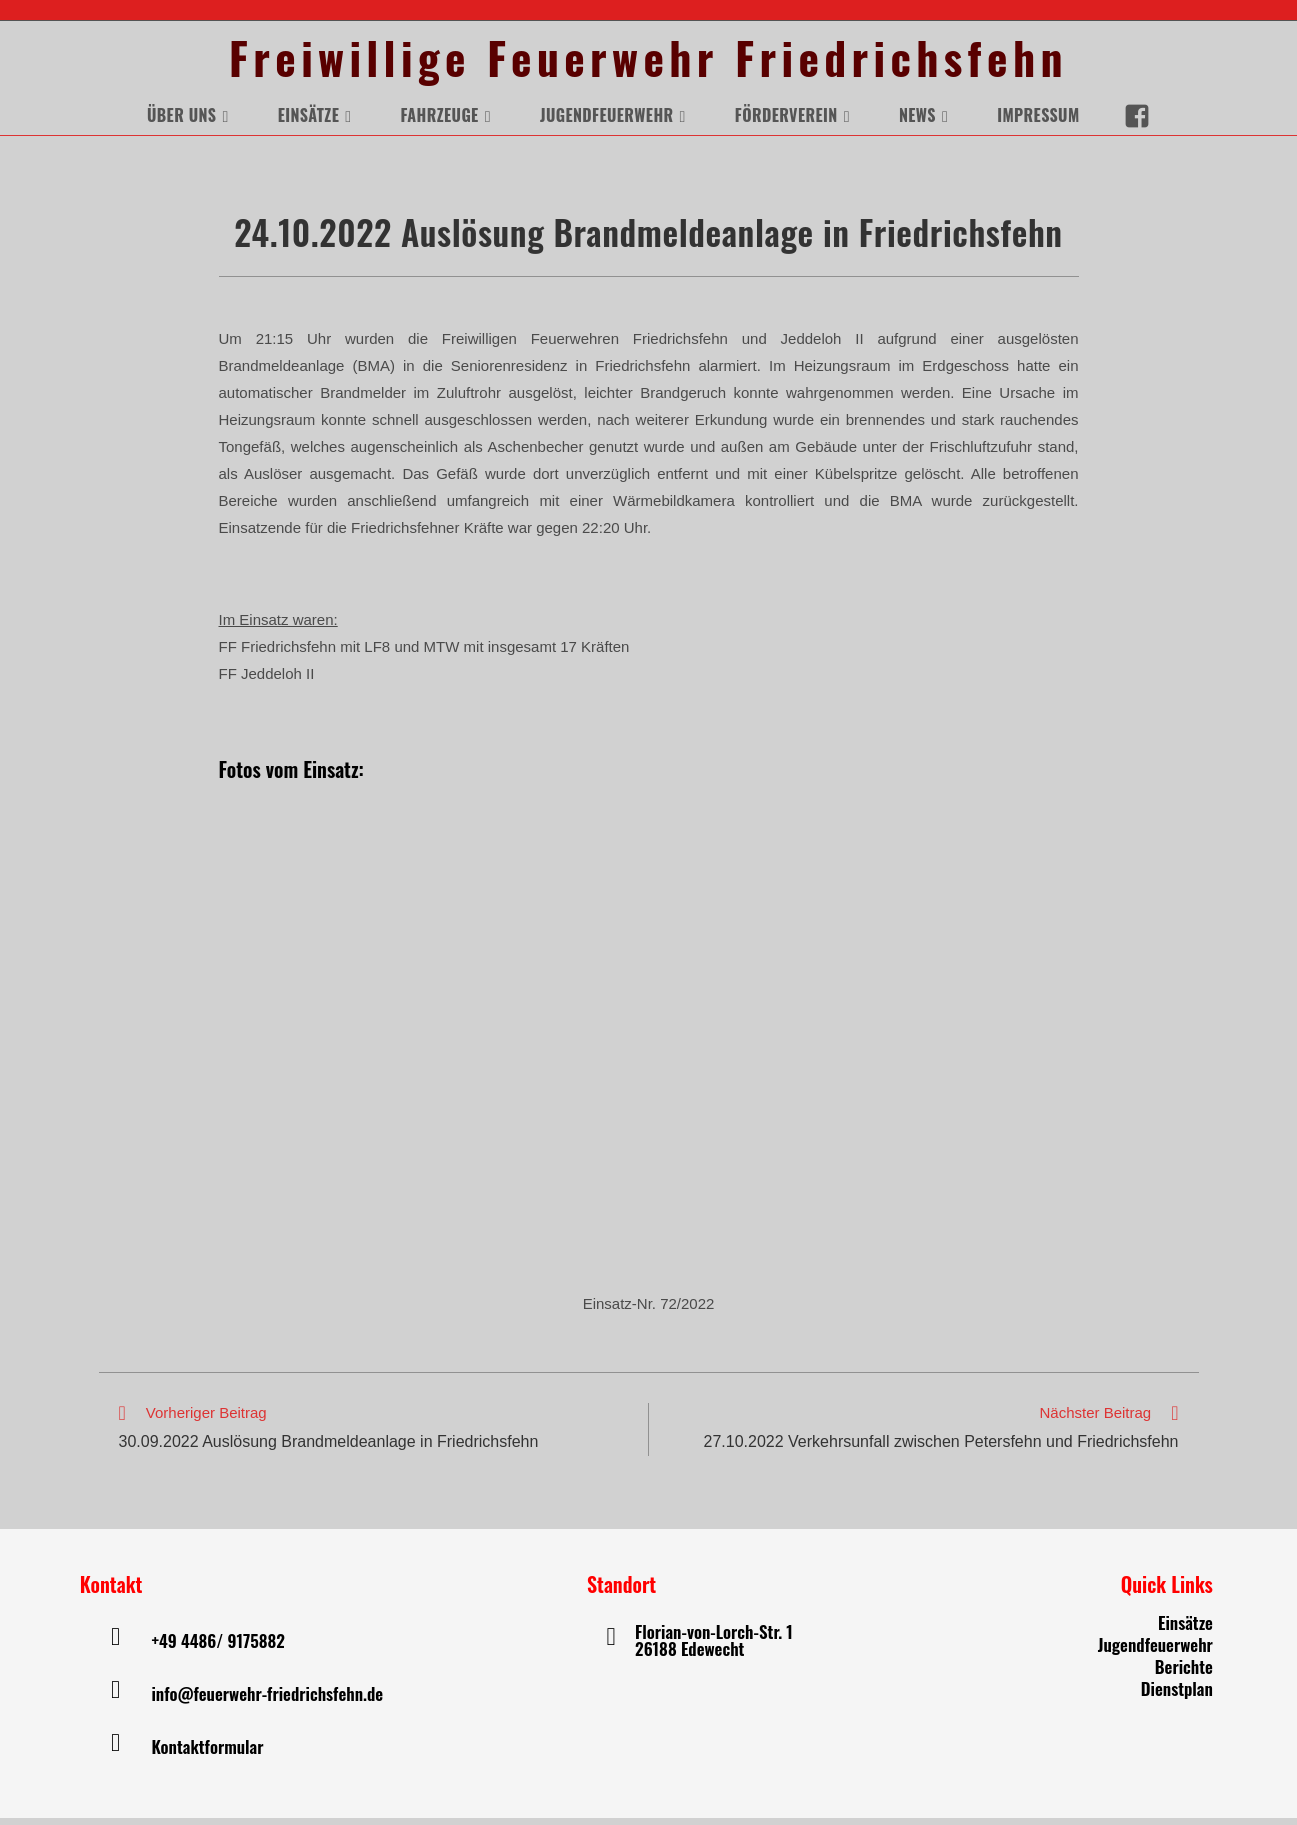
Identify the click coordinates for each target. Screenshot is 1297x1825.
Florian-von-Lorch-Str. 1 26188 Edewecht (714, 1647)
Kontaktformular (207, 1753)
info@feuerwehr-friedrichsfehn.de (267, 1700)
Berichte (1184, 1673)
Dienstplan (1177, 1695)
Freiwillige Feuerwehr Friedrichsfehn (649, 61)
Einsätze (1185, 1629)
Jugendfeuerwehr (1155, 1651)
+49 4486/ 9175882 (217, 1647)
